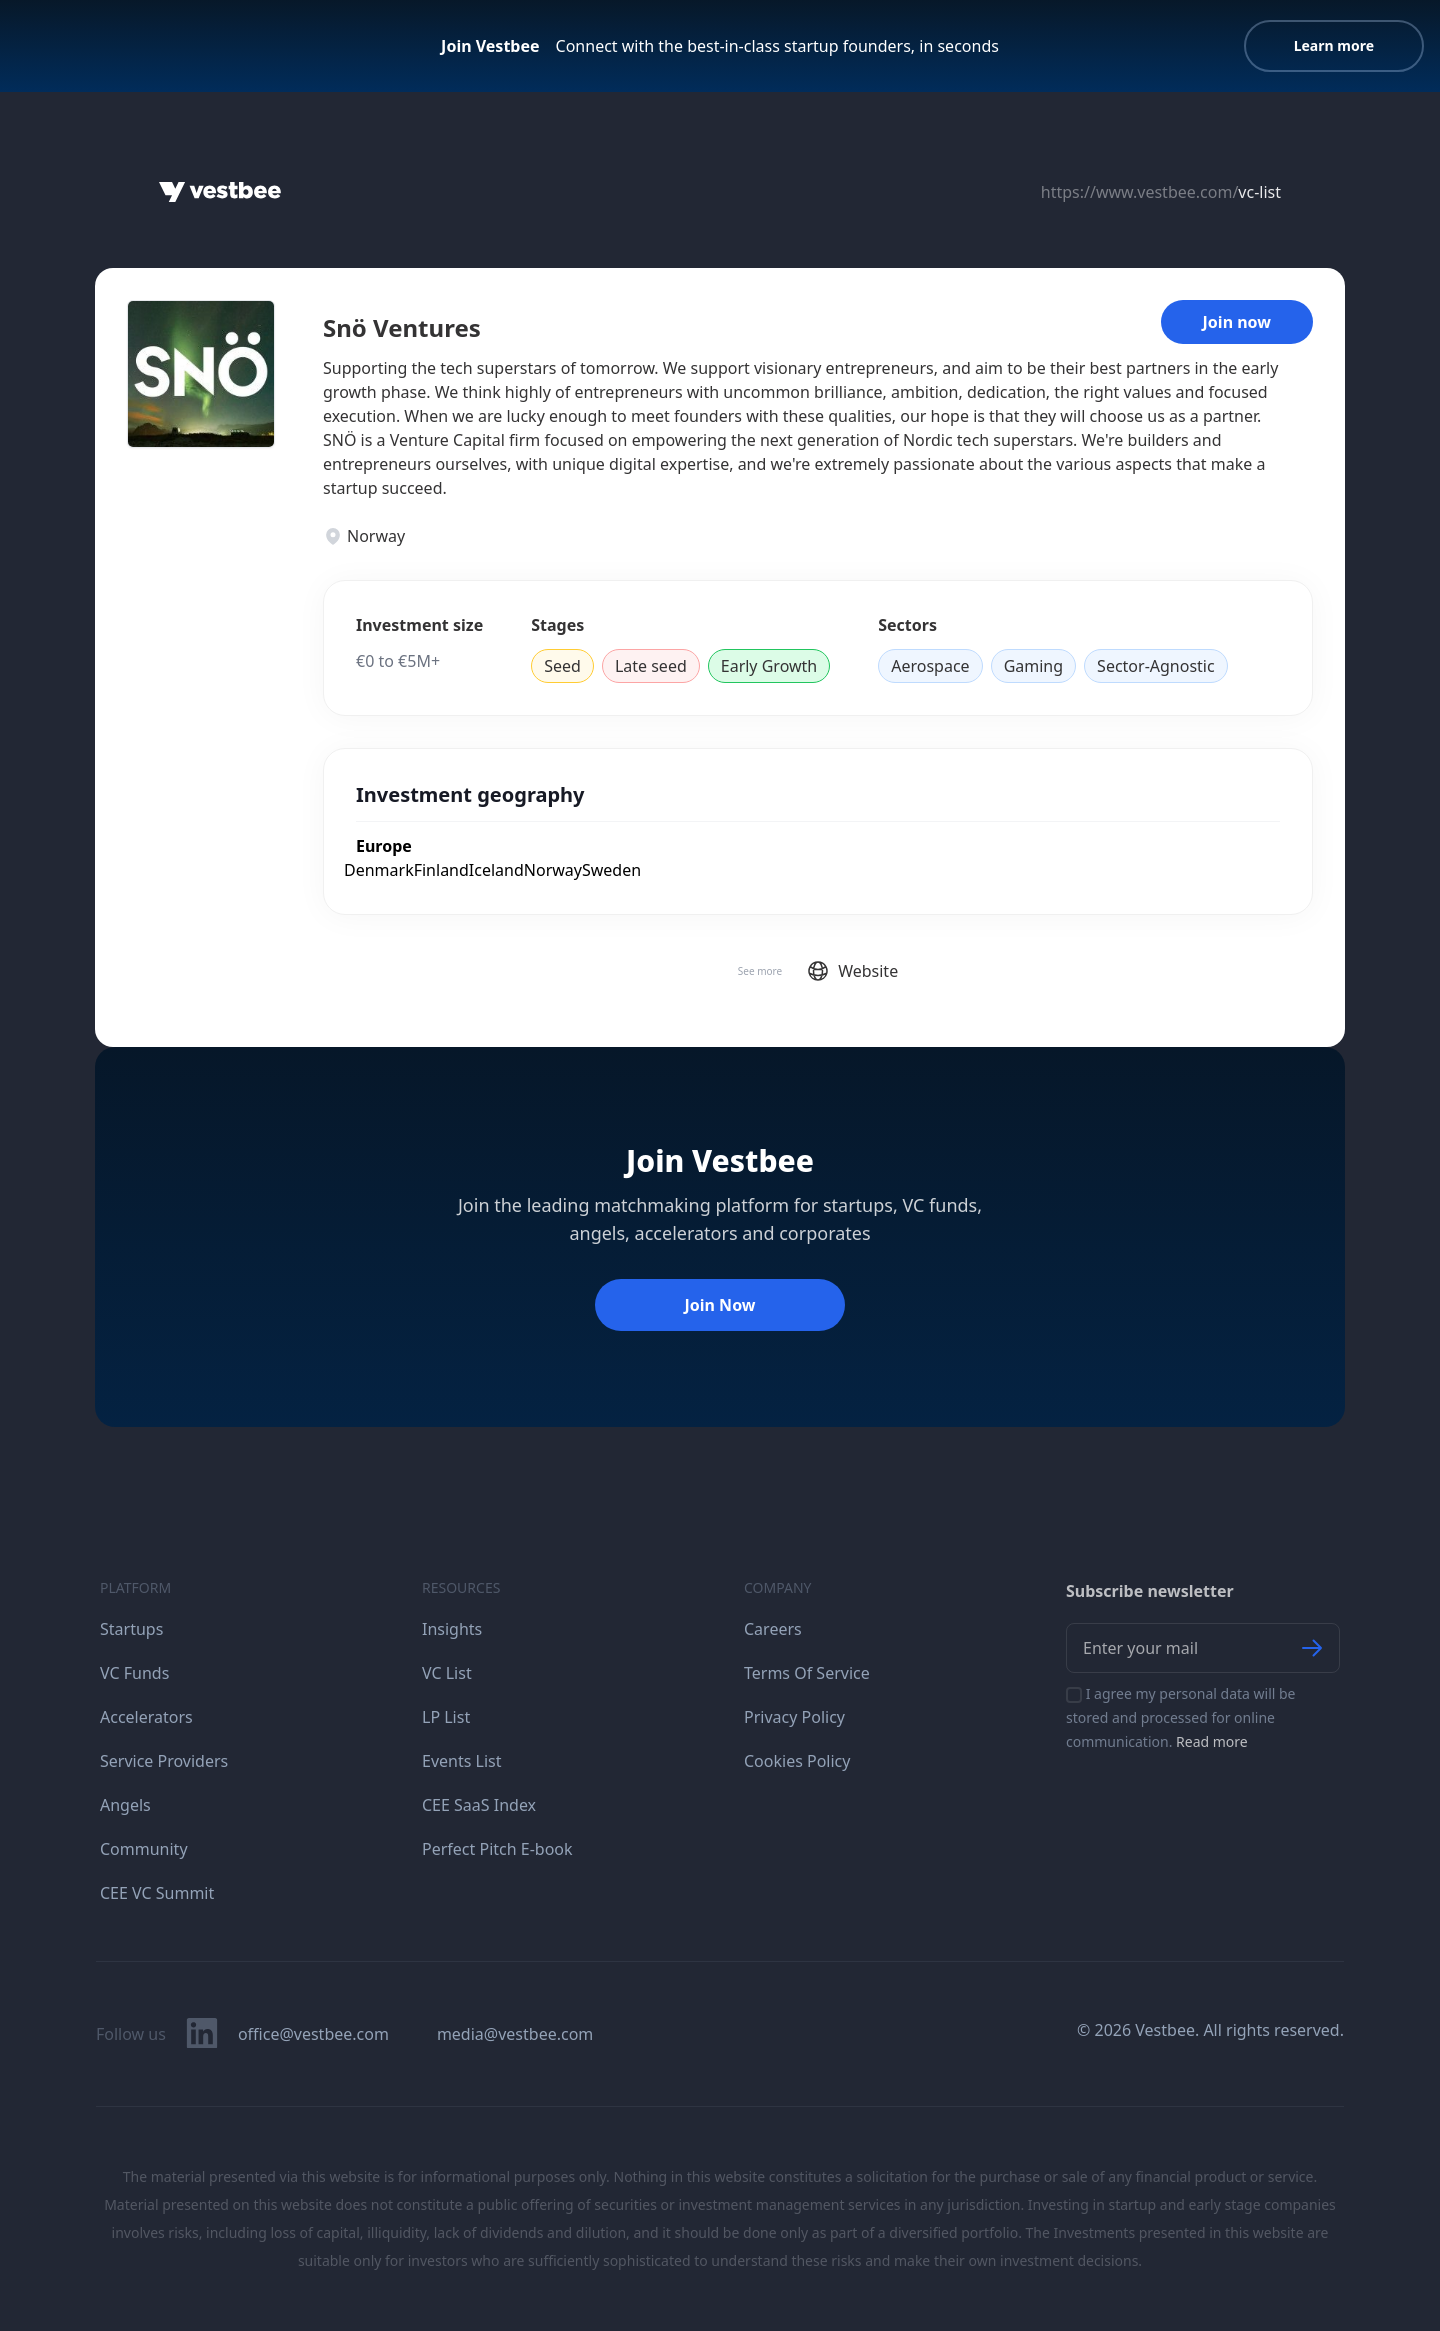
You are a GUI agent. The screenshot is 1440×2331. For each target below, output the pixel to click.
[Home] (220, 192)
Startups (131, 1629)
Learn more (1334, 45)
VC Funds (134, 1673)
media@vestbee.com (515, 2034)
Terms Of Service (807, 1673)
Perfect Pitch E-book (497, 1849)
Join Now (719, 1305)
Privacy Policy (794, 1717)
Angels (125, 1805)
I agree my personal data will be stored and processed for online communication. (1181, 1717)
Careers (773, 1629)
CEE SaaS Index (479, 1805)
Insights (452, 1629)
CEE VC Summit (157, 1893)
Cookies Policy (797, 1761)
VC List (447, 1673)
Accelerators (146, 1717)
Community (144, 1849)
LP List (446, 1717)
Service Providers (164, 1761)
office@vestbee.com (313, 2034)
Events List (462, 1761)
